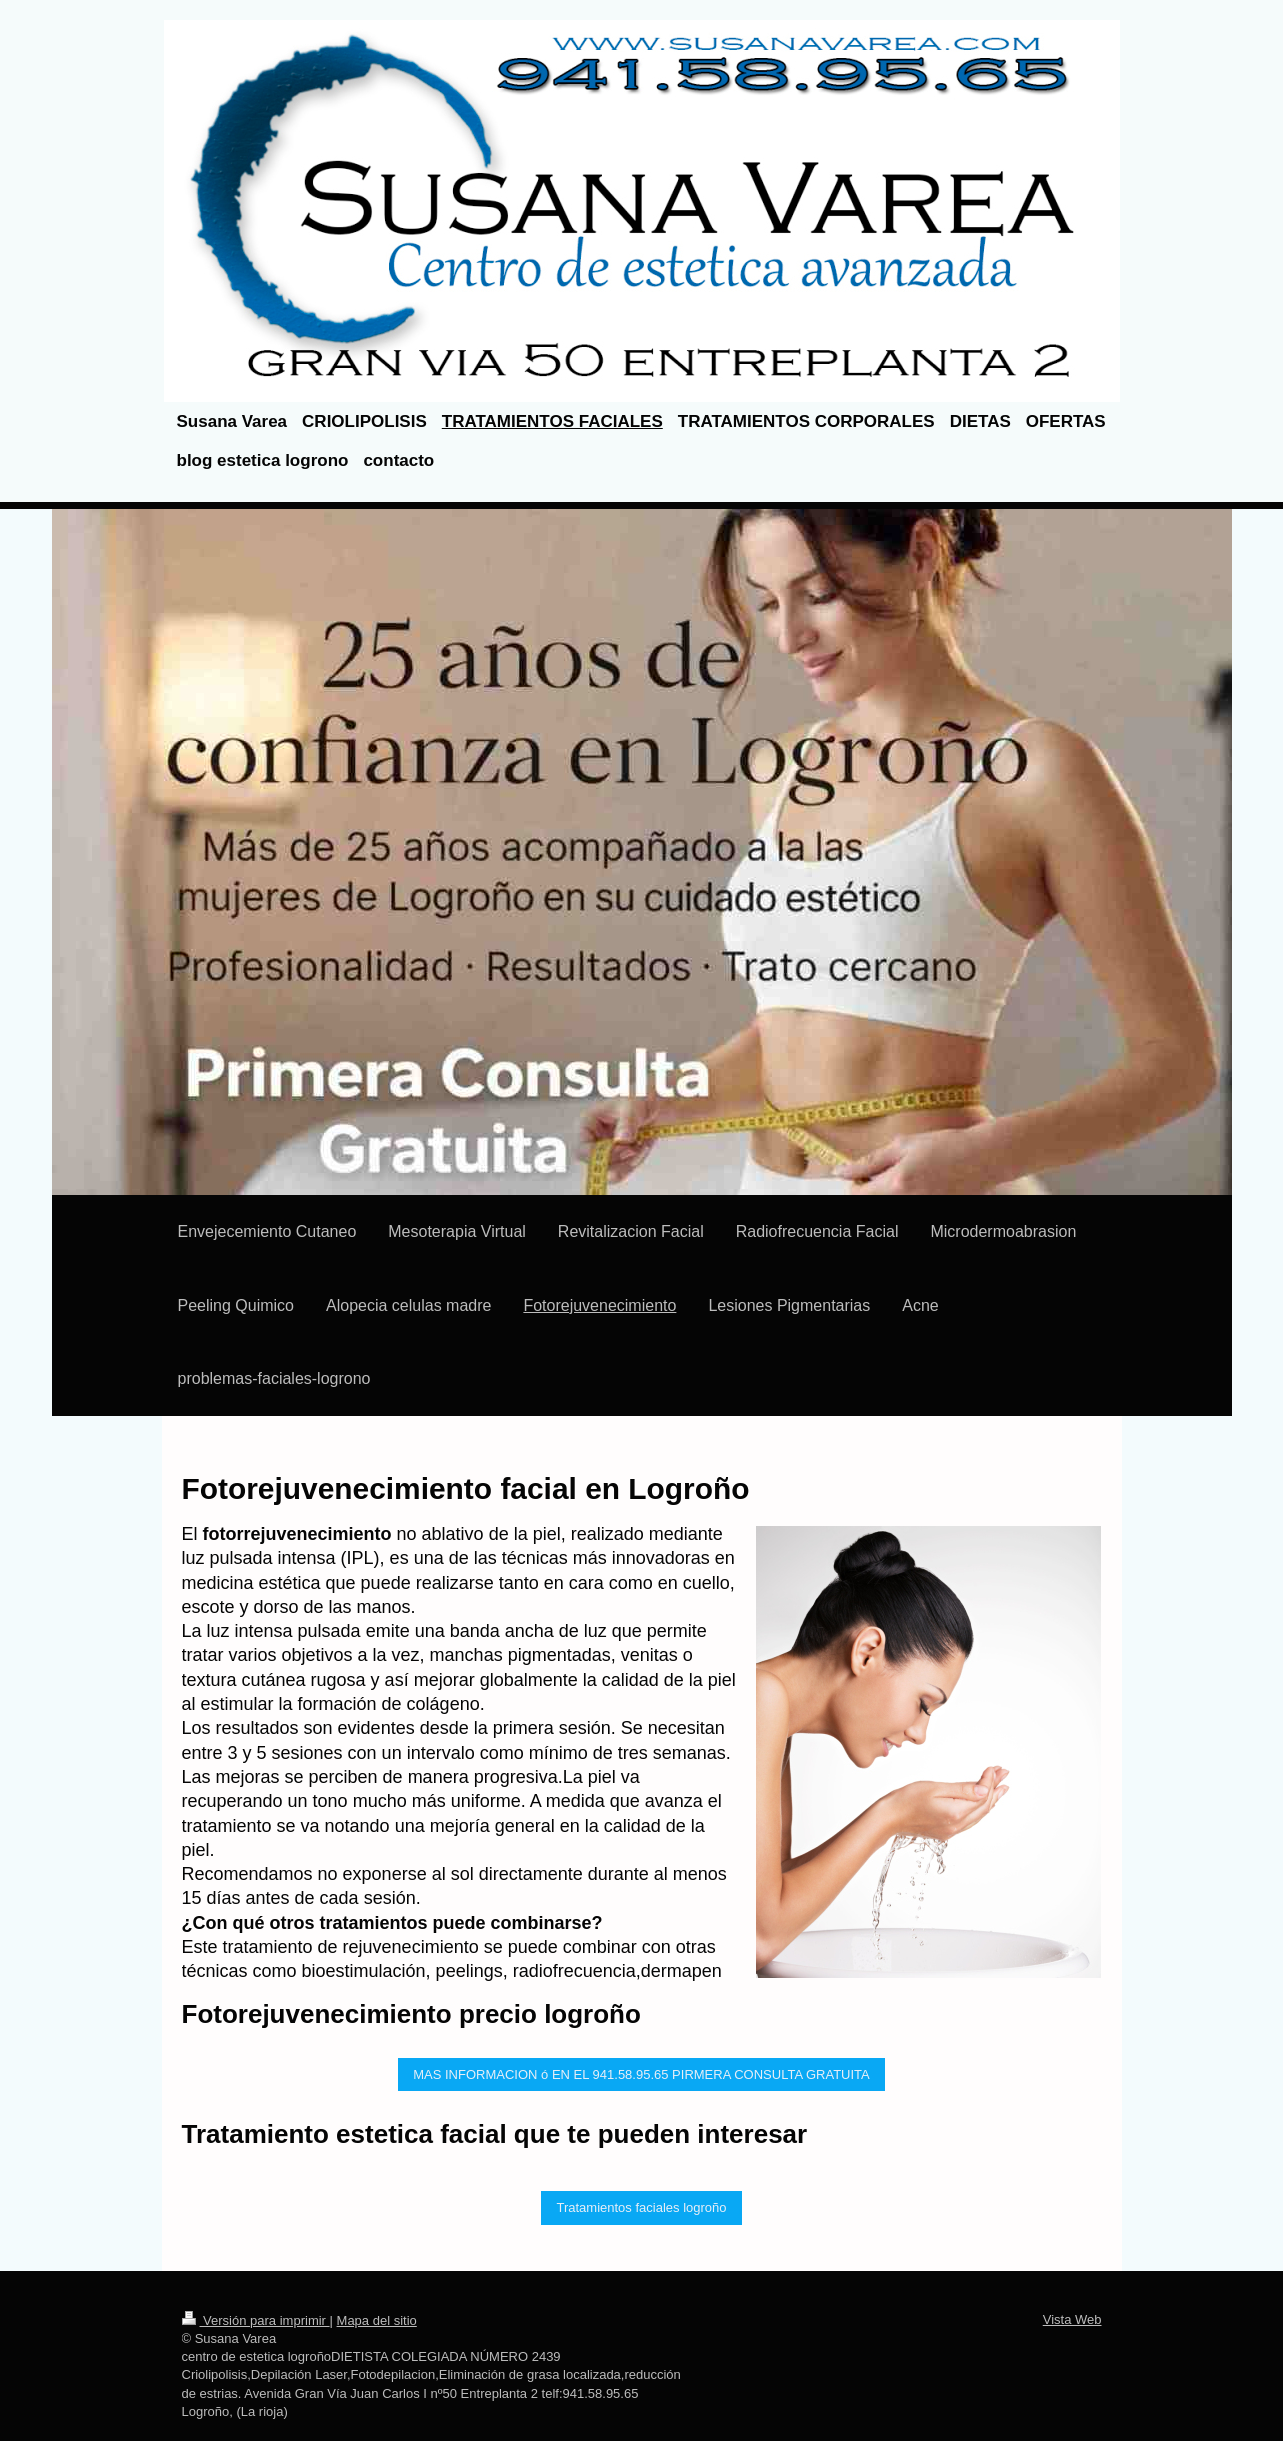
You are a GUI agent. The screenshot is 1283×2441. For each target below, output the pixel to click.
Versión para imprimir (256, 2320)
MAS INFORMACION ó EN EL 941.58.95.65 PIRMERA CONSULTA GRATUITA (641, 2074)
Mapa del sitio (377, 2320)
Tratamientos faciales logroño (641, 2207)
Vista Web (1072, 2319)
